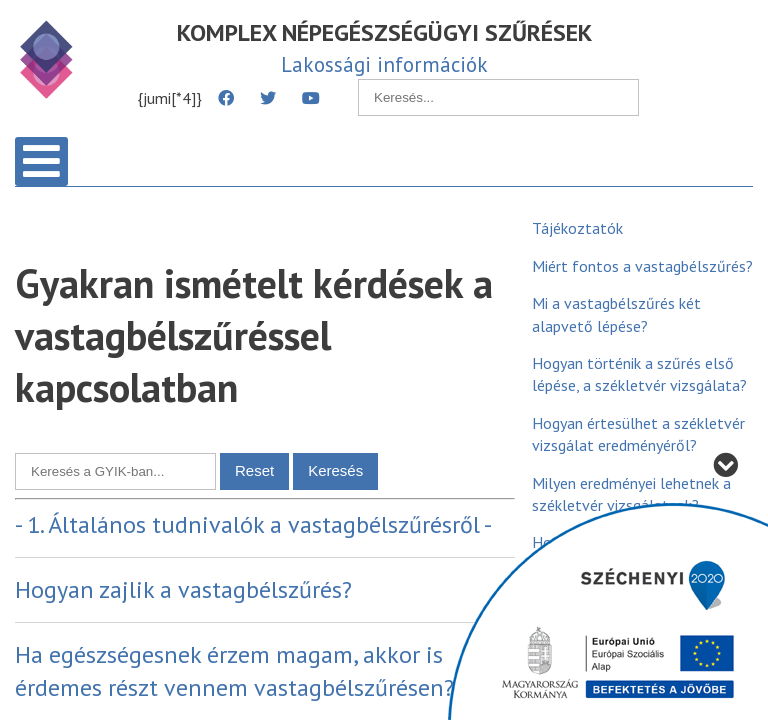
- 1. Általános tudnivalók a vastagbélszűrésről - (253, 524)
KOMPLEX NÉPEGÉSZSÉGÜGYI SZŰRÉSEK (384, 32)
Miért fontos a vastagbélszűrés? (642, 266)
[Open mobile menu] (41, 161)
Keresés (335, 470)
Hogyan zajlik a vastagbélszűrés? (183, 589)
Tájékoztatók (577, 228)
